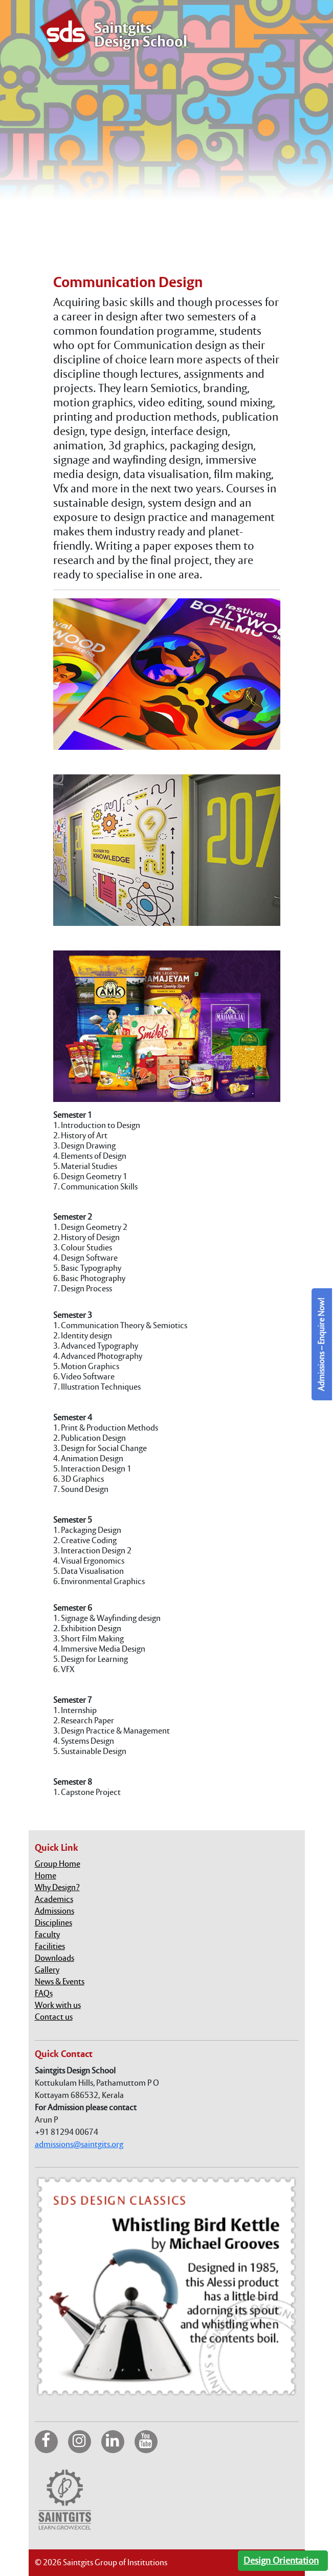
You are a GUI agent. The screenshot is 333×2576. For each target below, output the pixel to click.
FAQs (44, 1993)
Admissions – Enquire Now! (321, 1344)
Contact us (54, 2017)
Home (45, 1875)
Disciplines (53, 1923)
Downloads (54, 1958)
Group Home (57, 1864)
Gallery (47, 1970)
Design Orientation (281, 2560)
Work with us (58, 2005)
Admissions (54, 1911)
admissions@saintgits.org (79, 2144)
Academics (54, 1899)
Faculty (47, 1934)
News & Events (59, 1981)
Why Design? (57, 1887)
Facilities (50, 1946)
